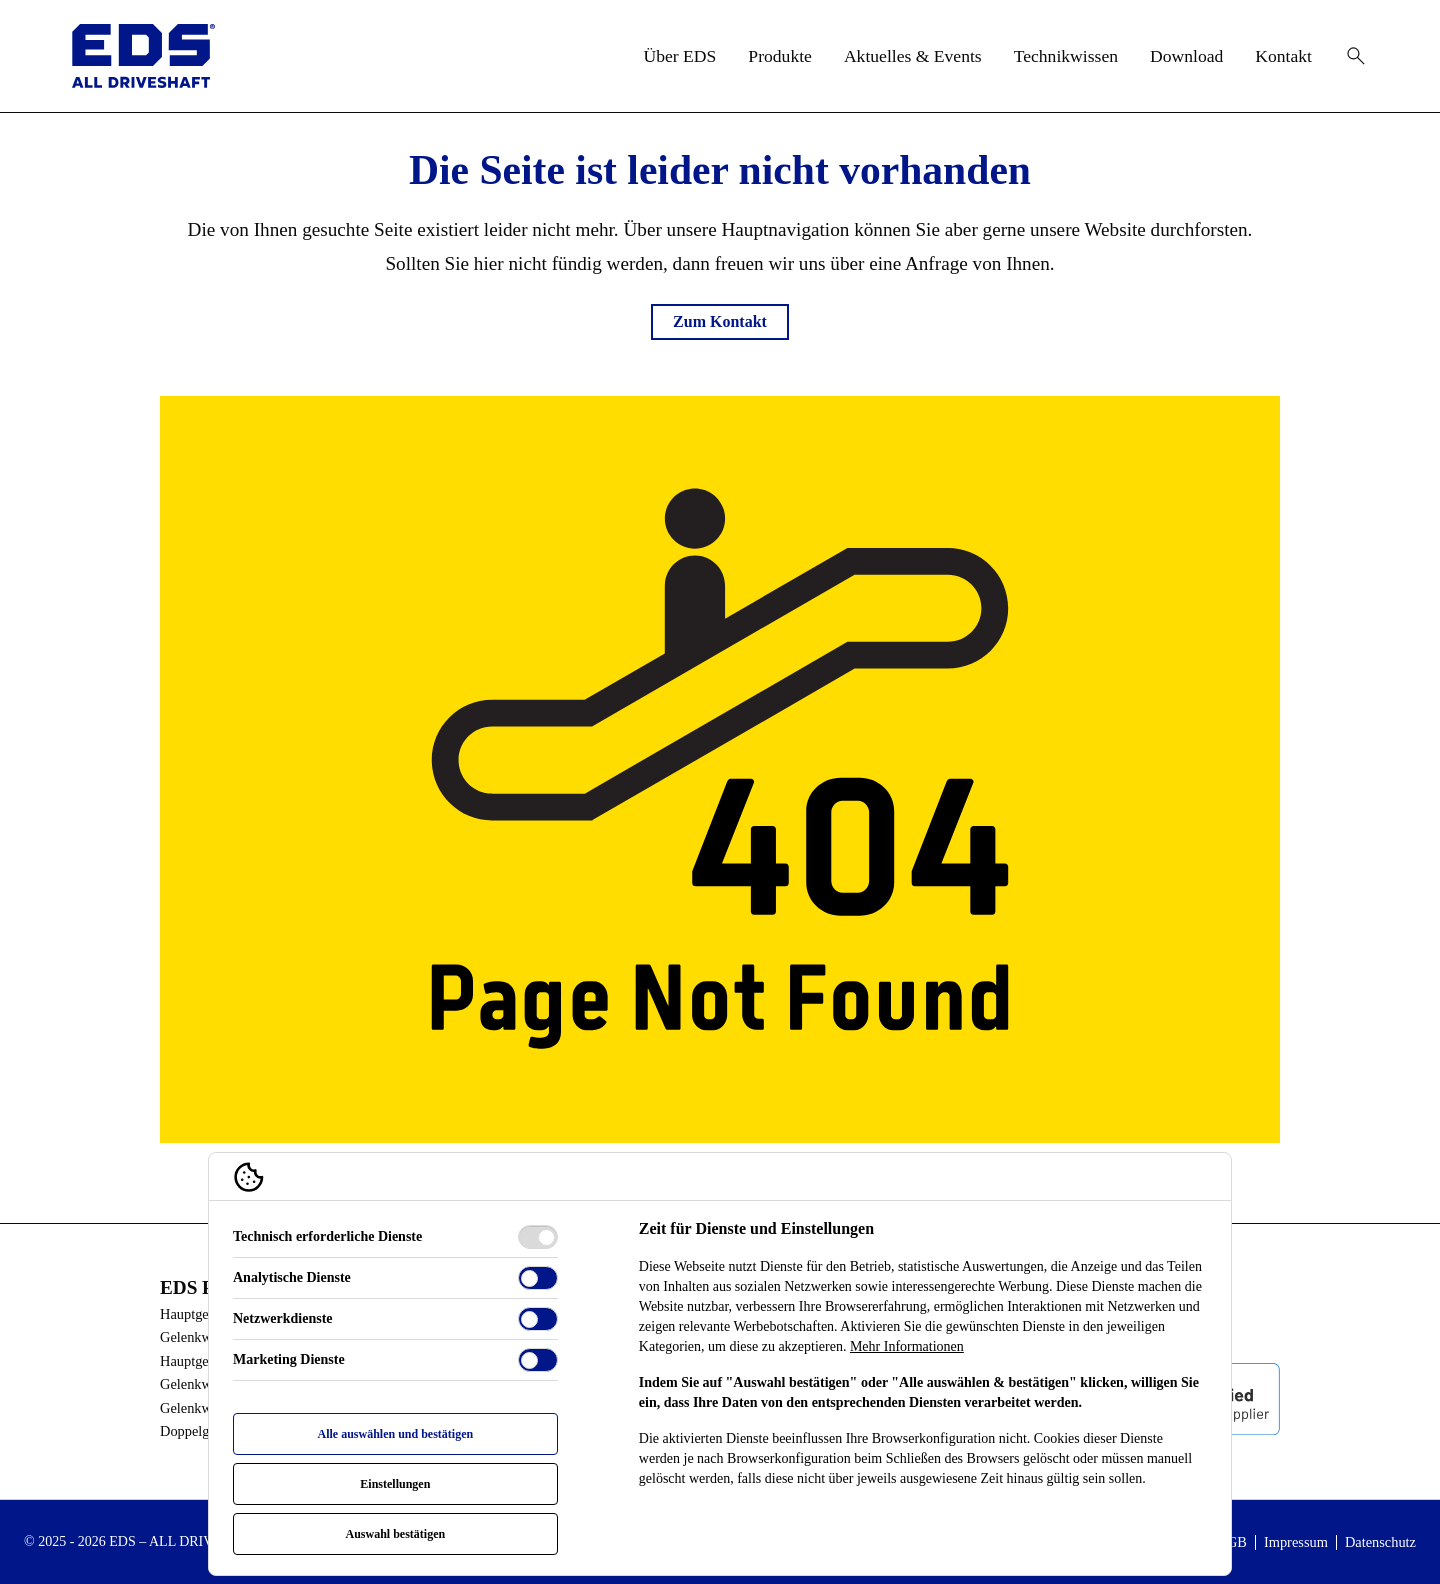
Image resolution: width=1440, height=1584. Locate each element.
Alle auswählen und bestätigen (395, 1434)
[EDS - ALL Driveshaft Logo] (143, 56)
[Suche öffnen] (1356, 56)
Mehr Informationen (907, 1346)
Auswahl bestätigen (395, 1534)
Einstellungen (395, 1484)
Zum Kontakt (720, 321)
